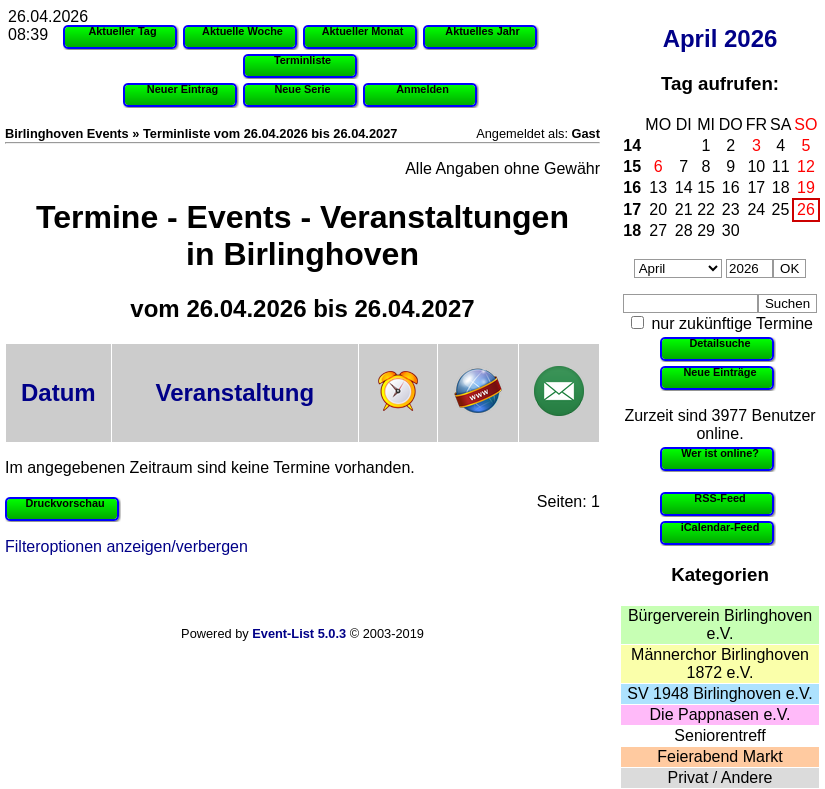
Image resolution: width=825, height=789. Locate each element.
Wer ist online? (720, 453)
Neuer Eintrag (182, 89)
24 (756, 209)
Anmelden (422, 89)
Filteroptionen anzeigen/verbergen (126, 546)
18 (781, 187)
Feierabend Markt (719, 756)
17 (756, 187)
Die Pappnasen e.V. (720, 714)
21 (684, 209)
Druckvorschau (64, 503)
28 (684, 230)
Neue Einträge (719, 372)
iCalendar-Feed (720, 527)
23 (731, 209)
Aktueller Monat (363, 31)
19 (806, 187)
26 (806, 209)
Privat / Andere (720, 777)
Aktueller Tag (122, 31)
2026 (750, 38)
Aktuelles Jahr (482, 31)
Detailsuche (719, 343)
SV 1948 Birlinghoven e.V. (719, 693)
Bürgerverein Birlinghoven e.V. (720, 624)
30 (731, 230)
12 (806, 166)
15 (632, 166)
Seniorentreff (719, 735)
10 (756, 166)
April (690, 38)
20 (658, 209)
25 (781, 209)
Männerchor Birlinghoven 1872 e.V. (720, 663)
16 (632, 187)
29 (706, 230)
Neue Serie (302, 89)
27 (658, 230)
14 (632, 145)
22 (706, 209)
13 (658, 187)
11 (781, 166)
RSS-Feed (719, 498)
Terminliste (302, 60)
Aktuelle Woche (242, 31)
